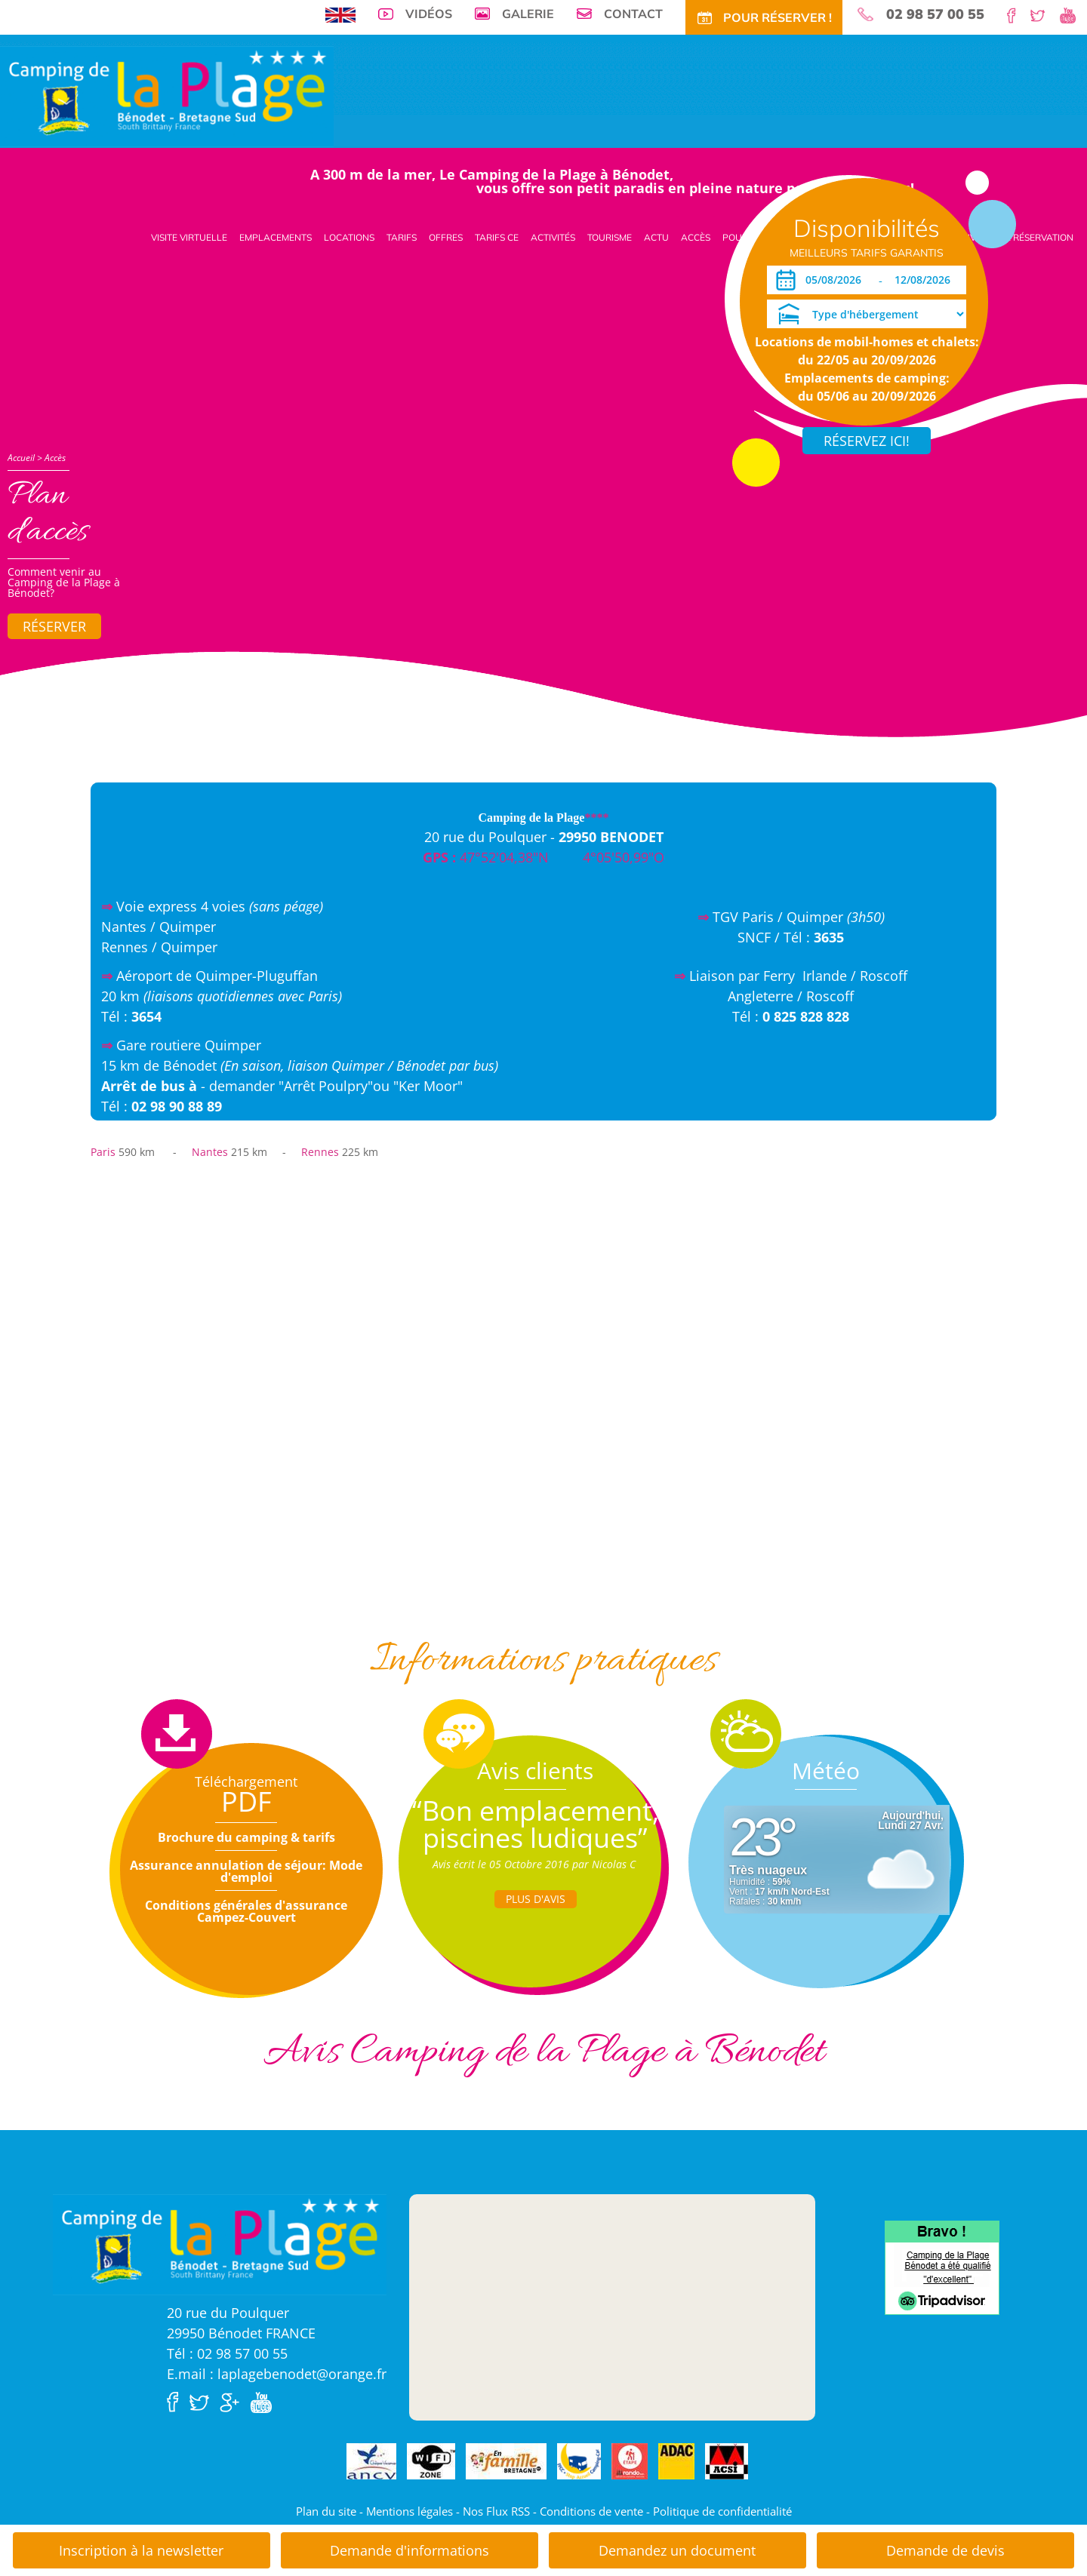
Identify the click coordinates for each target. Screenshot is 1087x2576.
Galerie (528, 14)
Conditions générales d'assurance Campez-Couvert (246, 1911)
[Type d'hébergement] (866, 314)
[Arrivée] (836, 280)
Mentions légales (409, 2511)
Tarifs (401, 237)
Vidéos (428, 14)
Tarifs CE (497, 237)
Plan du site (326, 2511)
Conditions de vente (591, 2511)
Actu (656, 237)
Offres (446, 237)
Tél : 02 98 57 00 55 (227, 2353)
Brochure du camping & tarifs (246, 1837)
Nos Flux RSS (496, 2511)
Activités (553, 237)
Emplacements (275, 237)
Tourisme (609, 237)
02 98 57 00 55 (935, 14)
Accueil (21, 457)
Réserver (54, 626)
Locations (349, 237)
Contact (633, 14)
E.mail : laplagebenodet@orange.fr (276, 2374)
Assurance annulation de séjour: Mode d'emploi (246, 1871)
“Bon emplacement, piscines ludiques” (535, 1824)
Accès (695, 237)
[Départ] (926, 280)
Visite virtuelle (189, 237)
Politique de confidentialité (722, 2511)
